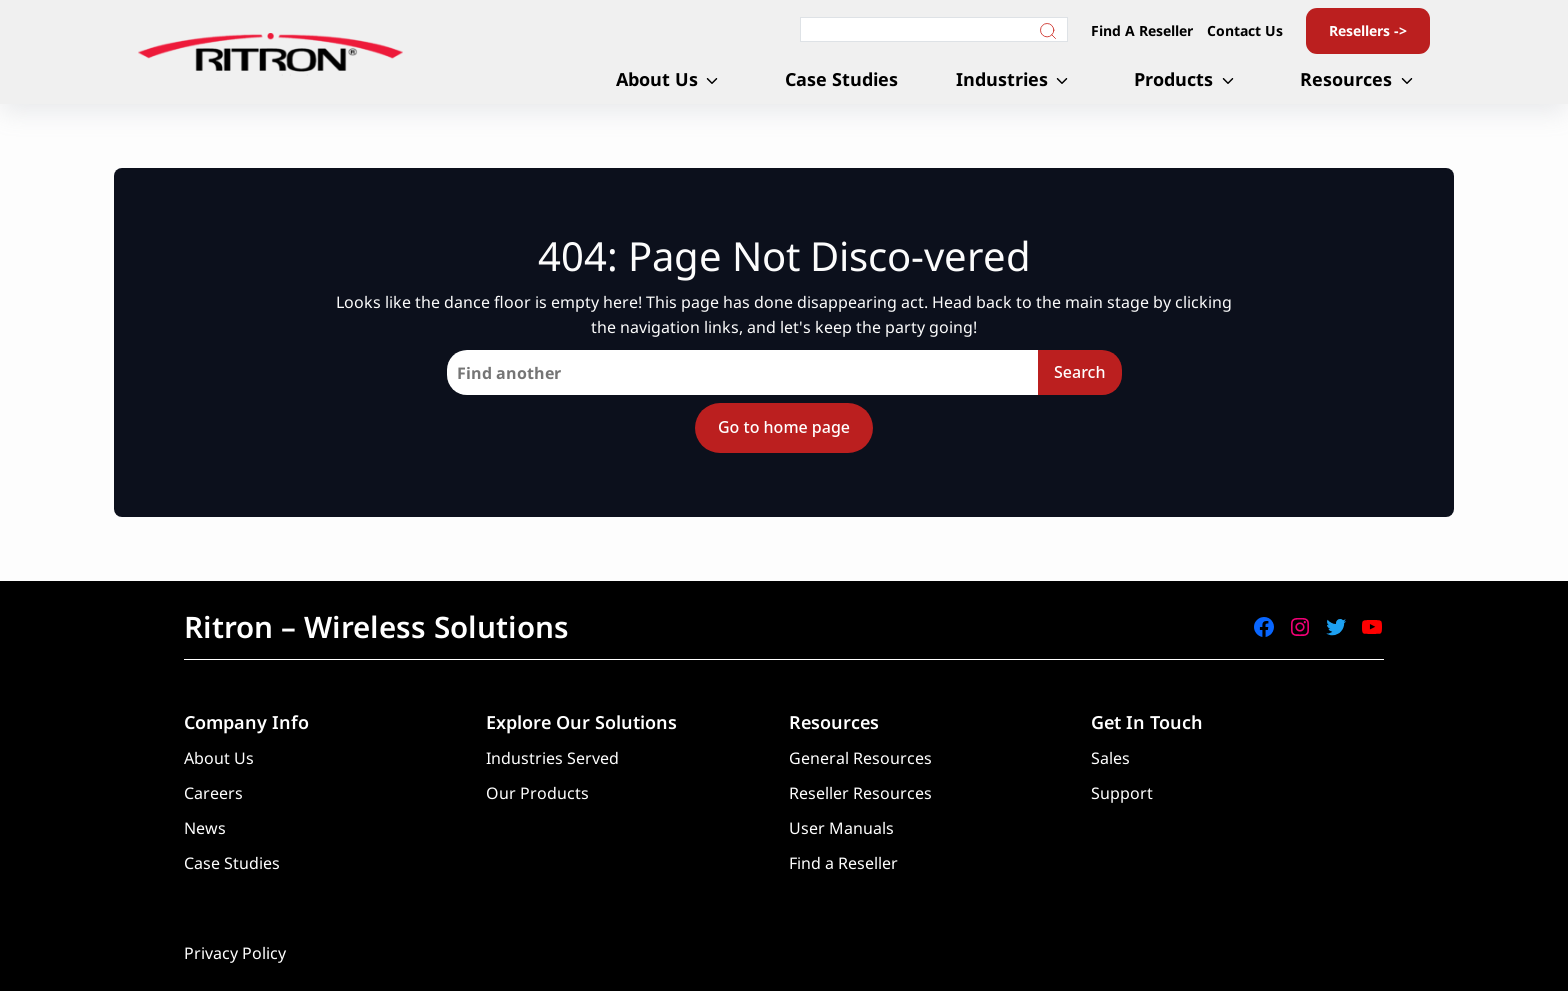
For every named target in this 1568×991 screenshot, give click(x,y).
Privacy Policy (235, 953)
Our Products (537, 793)
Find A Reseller (1142, 30)
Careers (213, 793)
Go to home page (784, 427)
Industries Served (552, 758)
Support (1122, 793)
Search (1079, 372)
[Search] (934, 29)
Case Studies (841, 79)
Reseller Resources (860, 793)
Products (1173, 79)
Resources (1346, 79)
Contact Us (1245, 30)
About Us (657, 79)
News (205, 828)
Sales (1110, 758)
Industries (1002, 79)
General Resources (860, 758)
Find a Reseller (843, 863)
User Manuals (841, 828)
